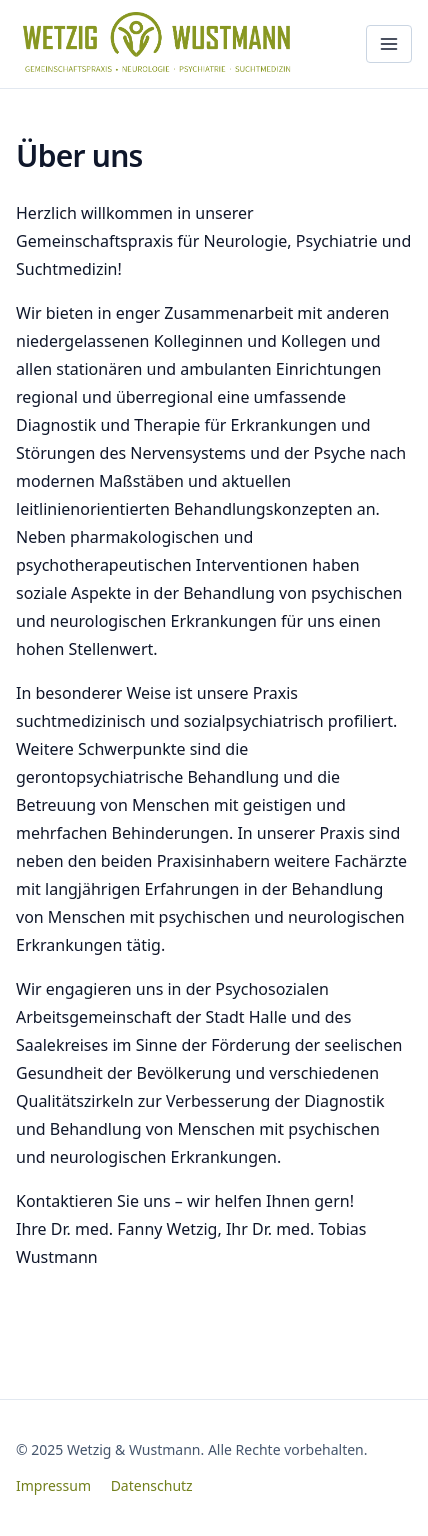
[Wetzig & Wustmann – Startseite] (161, 44)
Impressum (53, 1485)
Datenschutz (152, 1485)
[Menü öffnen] (389, 44)
